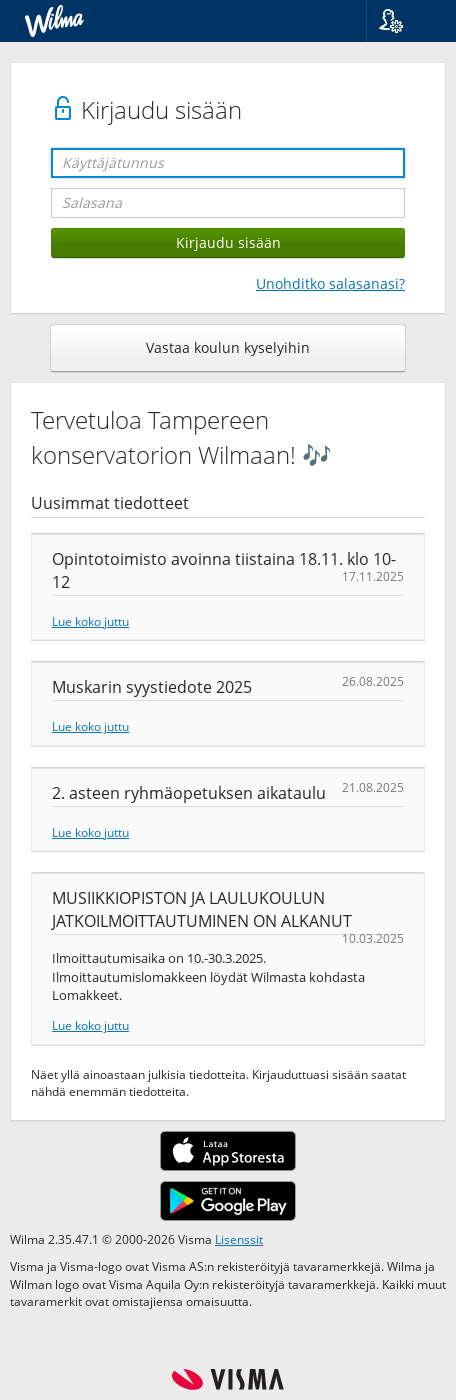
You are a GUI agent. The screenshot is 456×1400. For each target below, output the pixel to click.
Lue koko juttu (90, 621)
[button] (403, 21)
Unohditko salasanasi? (330, 283)
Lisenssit (239, 1239)
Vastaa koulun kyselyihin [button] (228, 347)
